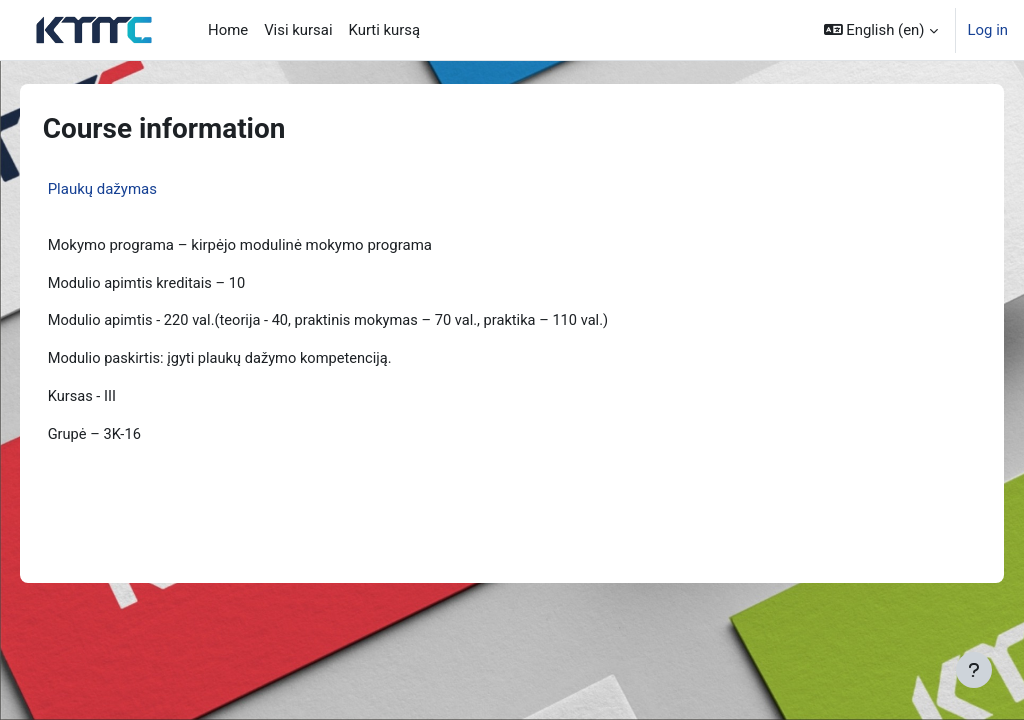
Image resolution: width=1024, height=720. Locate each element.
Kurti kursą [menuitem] (385, 30)
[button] (881, 30)
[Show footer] (974, 670)
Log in (988, 30)
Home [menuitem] (228, 30)
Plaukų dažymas (130, 189)
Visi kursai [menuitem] (298, 30)
